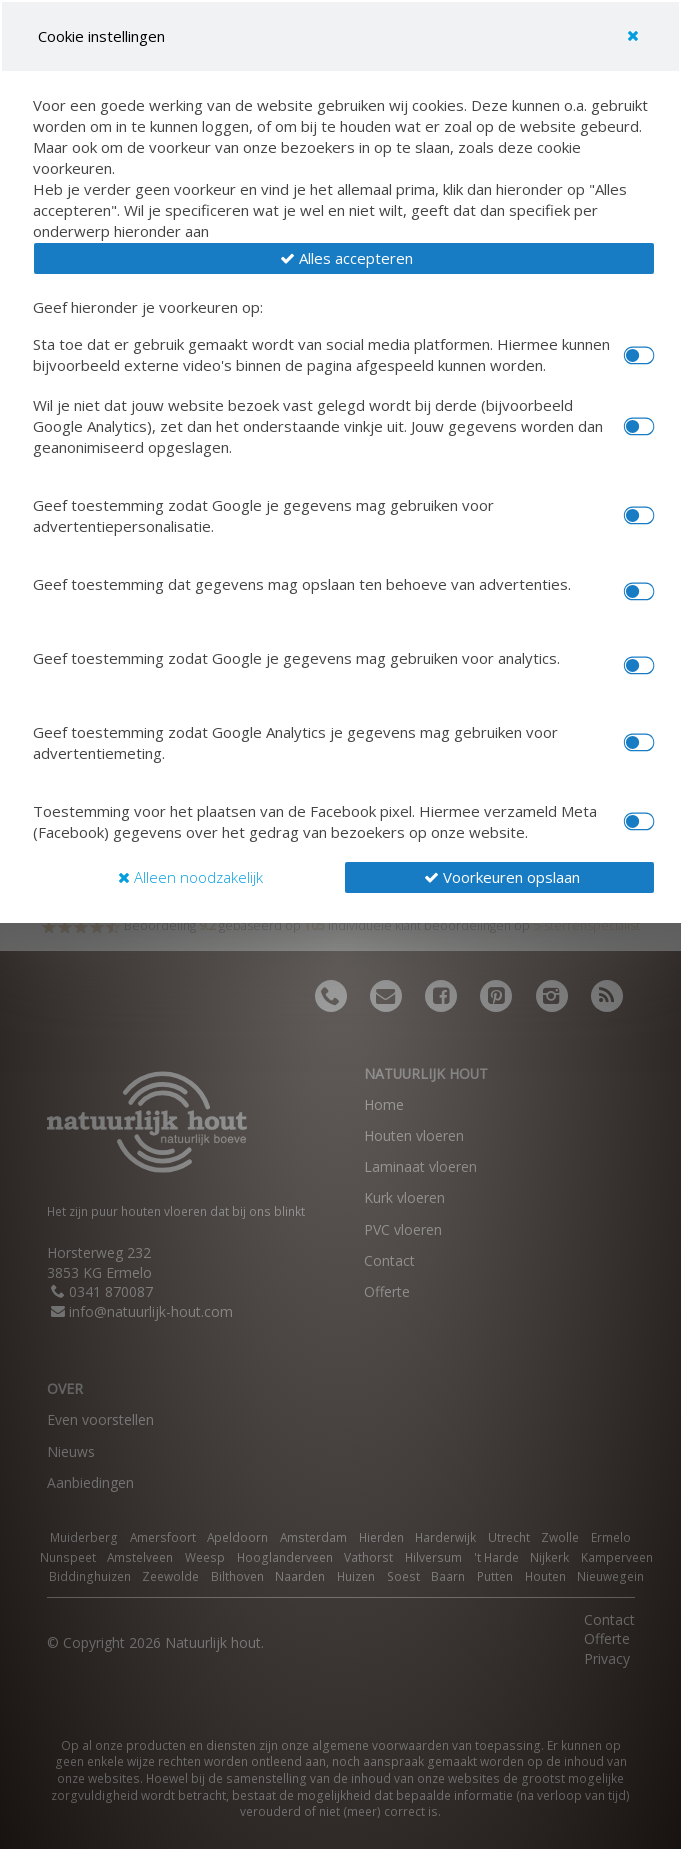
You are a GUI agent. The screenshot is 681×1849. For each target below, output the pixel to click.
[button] (344, 258)
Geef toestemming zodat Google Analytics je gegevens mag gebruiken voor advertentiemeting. (295, 742)
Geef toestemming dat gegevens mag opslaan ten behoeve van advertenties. (302, 584)
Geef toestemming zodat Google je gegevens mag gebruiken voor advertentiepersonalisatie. (263, 515)
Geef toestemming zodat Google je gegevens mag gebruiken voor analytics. (296, 658)
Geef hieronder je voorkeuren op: (148, 307)
